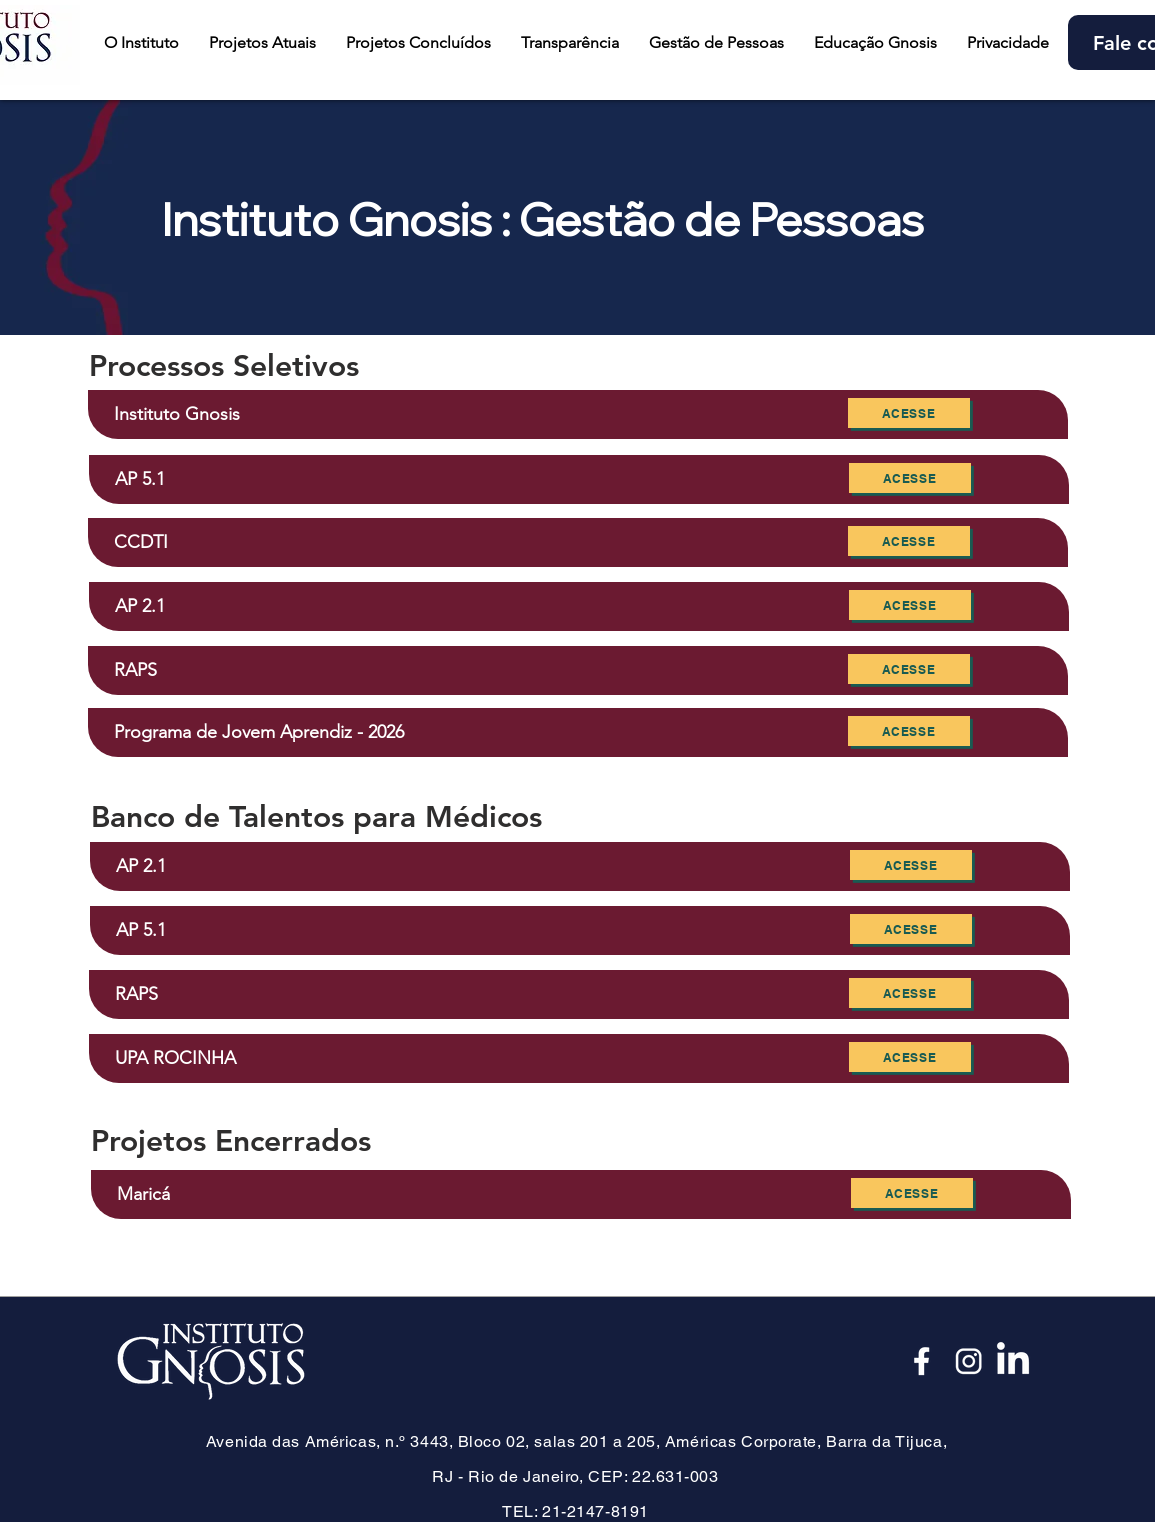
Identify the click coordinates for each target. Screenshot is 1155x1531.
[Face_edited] (923, 1361)
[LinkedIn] (1013, 1361)
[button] (262, 42)
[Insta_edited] (968, 1361)
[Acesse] (909, 413)
